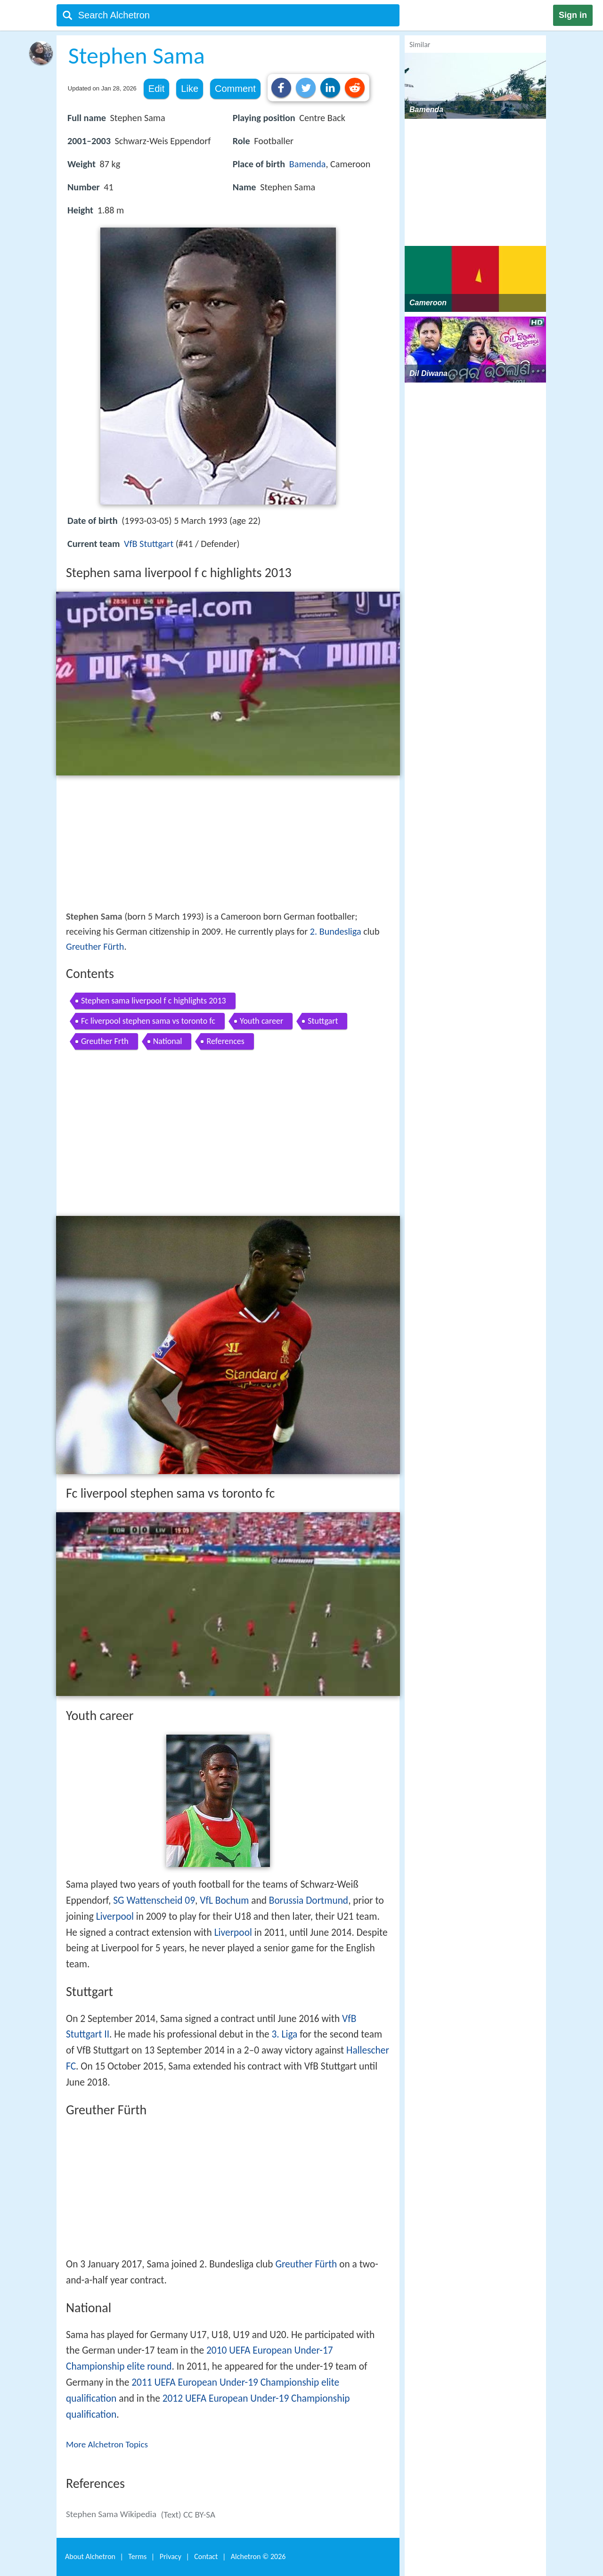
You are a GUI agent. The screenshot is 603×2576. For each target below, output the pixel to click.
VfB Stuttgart (148, 543)
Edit (156, 88)
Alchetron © (258, 2556)
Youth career (261, 1021)
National (167, 1041)
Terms (137, 2556)
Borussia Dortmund (308, 1900)
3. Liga (284, 2034)
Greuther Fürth (95, 946)
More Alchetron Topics (107, 2444)
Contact (206, 2556)
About (90, 2556)
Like (189, 88)
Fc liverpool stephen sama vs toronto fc (148, 1021)
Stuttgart (323, 1021)
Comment (235, 88)
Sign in (573, 15)
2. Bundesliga (335, 931)
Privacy (170, 2556)
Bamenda (307, 164)
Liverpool (115, 1916)
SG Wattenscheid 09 (154, 1900)
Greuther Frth (105, 1041)
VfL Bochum (224, 1900)
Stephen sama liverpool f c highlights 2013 (153, 1000)
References (225, 1041)
